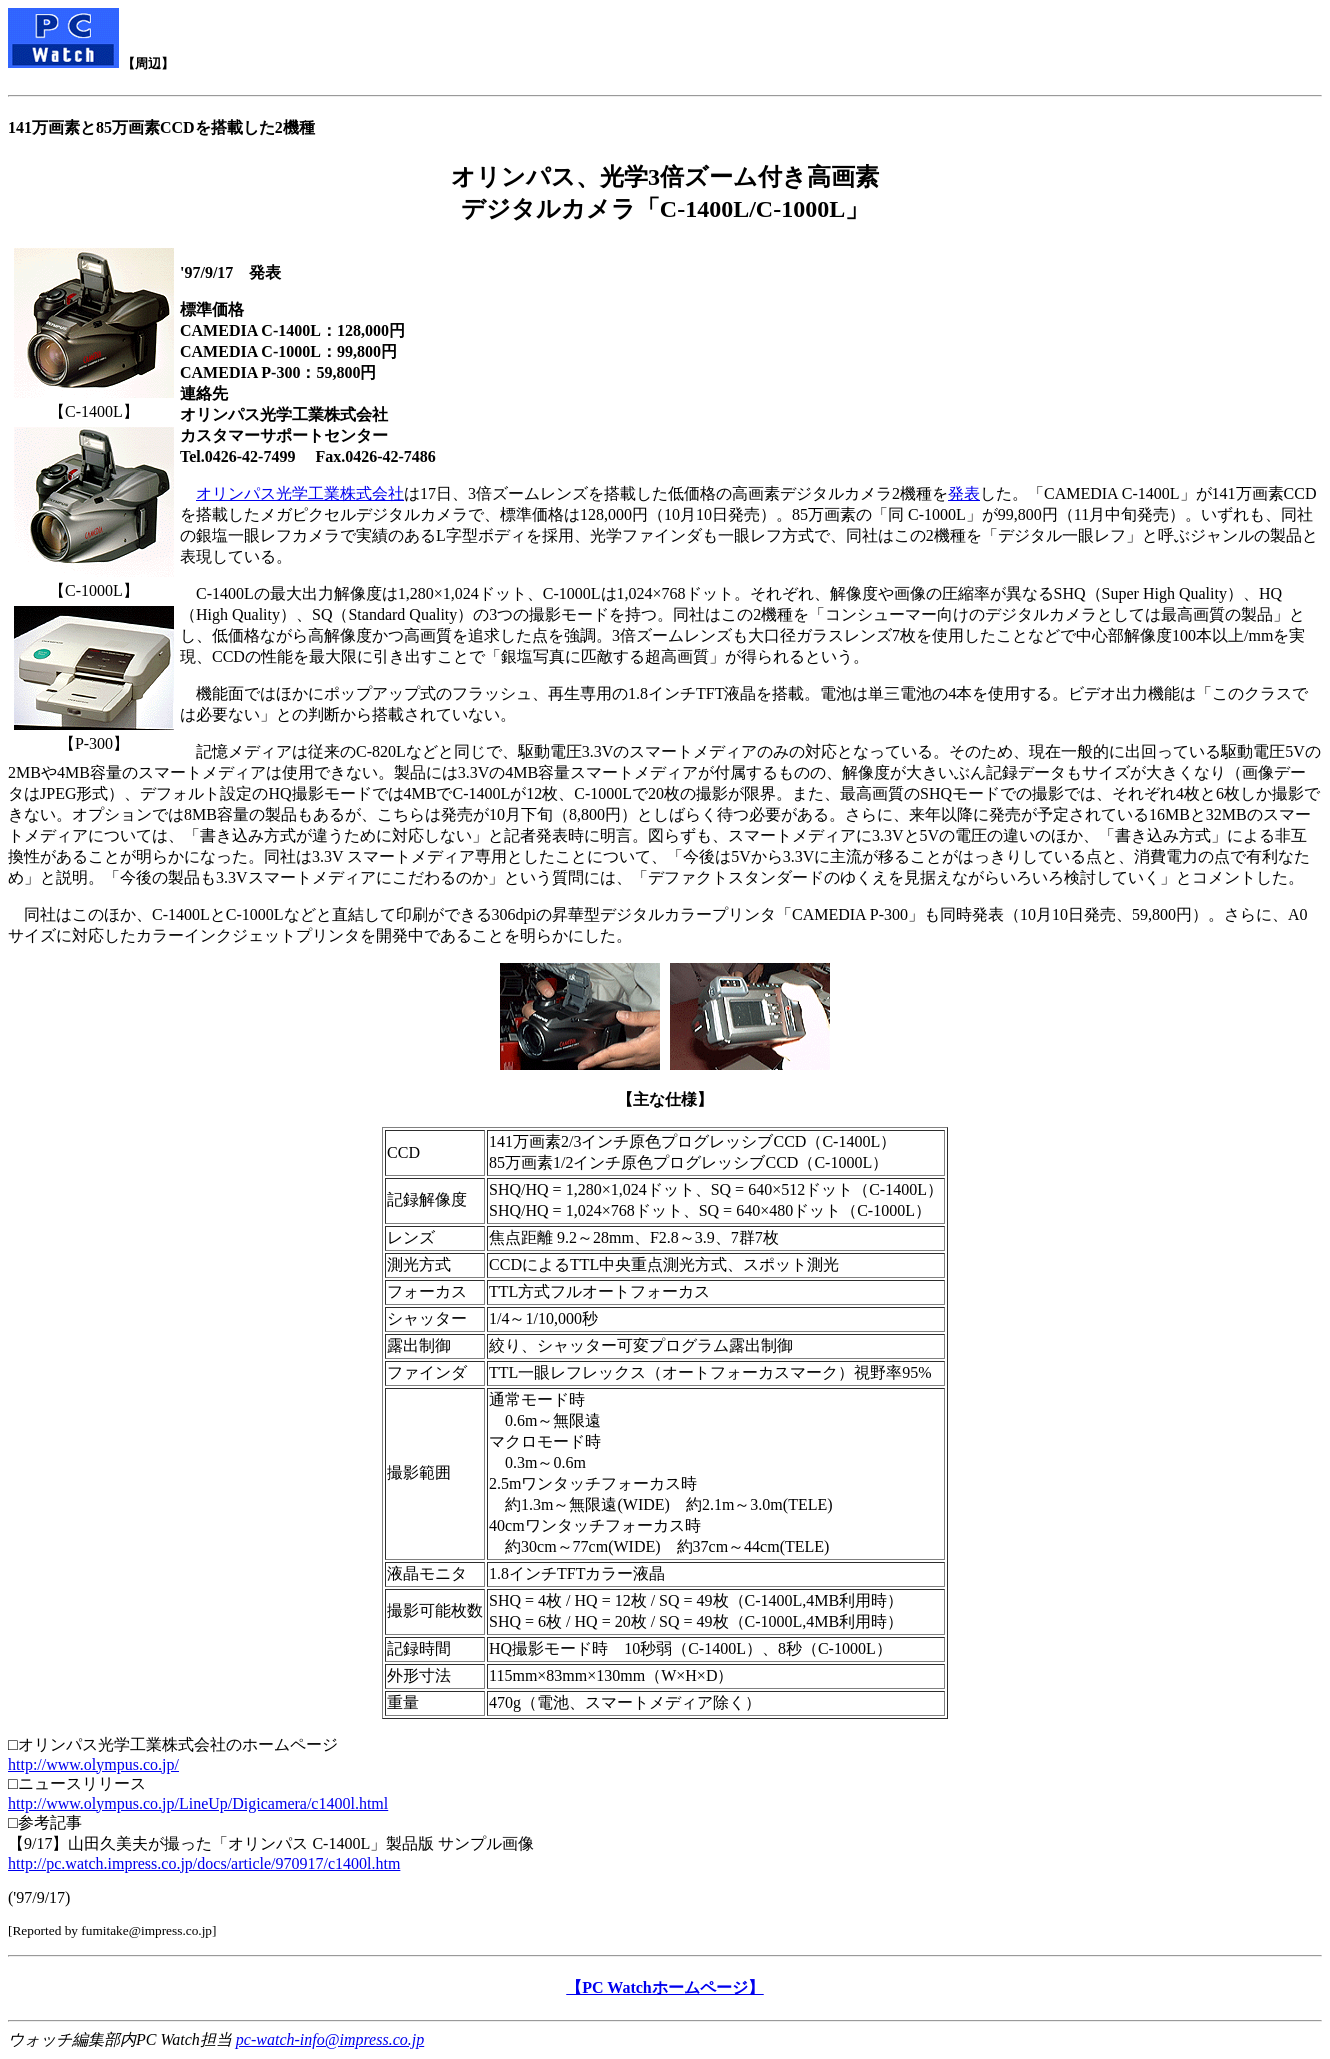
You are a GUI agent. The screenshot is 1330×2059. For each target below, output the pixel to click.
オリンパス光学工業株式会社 (300, 493)
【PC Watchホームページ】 (664, 1987)
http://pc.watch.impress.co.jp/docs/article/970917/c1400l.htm (204, 1863)
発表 (964, 493)
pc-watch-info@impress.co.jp (330, 2039)
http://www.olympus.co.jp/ (93, 1764)
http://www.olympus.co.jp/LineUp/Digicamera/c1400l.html (198, 1803)
